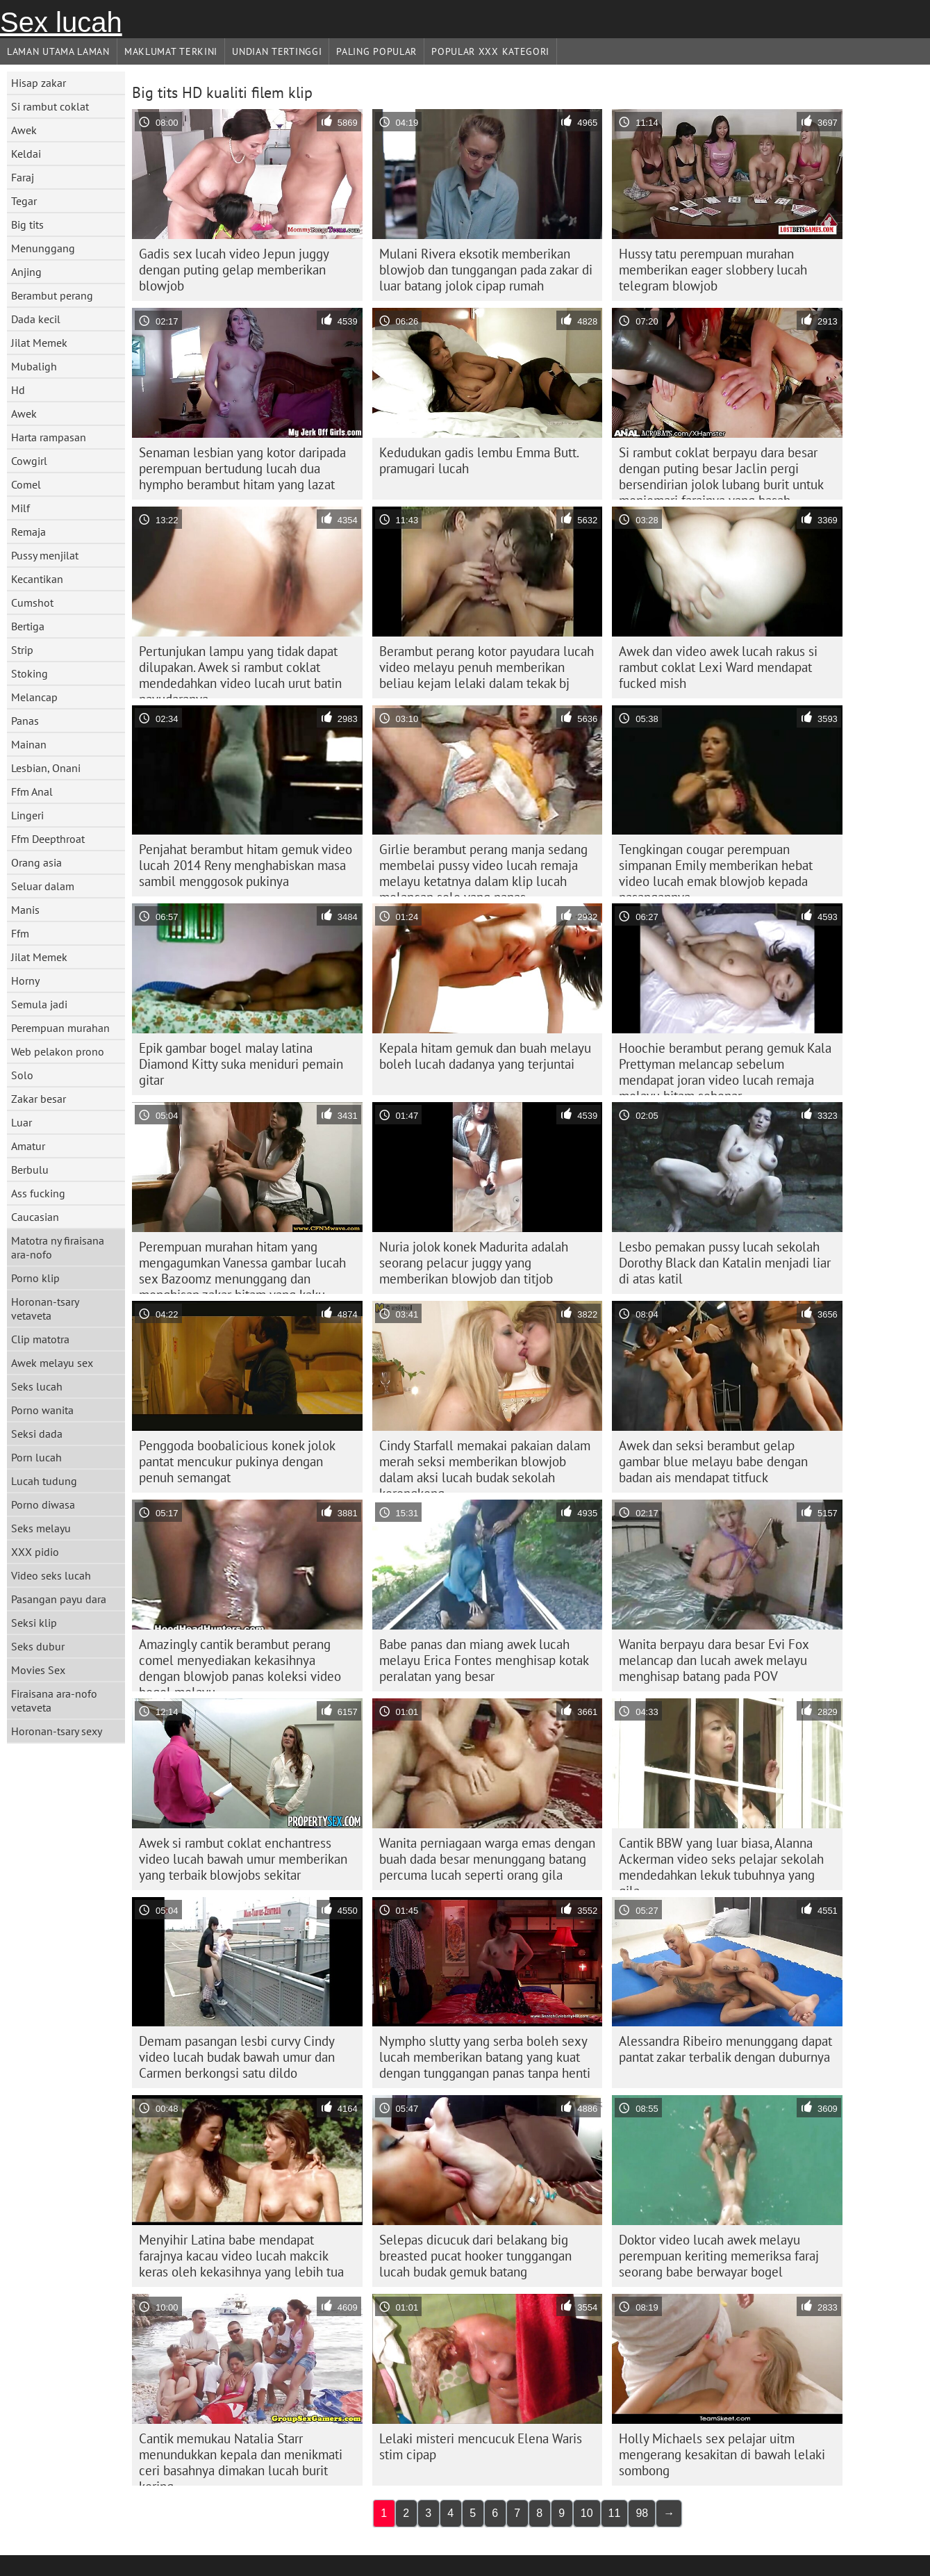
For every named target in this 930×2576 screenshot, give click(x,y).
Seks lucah (37, 1386)
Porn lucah (36, 1457)
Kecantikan (37, 579)
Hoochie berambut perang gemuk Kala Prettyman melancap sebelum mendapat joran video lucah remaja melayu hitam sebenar (725, 1067)
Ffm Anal (32, 791)
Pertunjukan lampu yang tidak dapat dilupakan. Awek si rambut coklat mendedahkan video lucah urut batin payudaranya (240, 670)
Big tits (27, 224)
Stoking (29, 673)
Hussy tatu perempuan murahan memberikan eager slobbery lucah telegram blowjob (713, 269)
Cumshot (32, 602)
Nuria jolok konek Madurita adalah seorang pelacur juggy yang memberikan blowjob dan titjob (473, 1262)
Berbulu (30, 1169)
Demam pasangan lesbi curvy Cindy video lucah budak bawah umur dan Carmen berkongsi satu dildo (237, 2057)
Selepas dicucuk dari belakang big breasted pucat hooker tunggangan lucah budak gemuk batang (475, 2255)
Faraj (22, 177)
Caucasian (35, 1217)
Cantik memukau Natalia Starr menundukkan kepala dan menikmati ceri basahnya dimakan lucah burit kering (240, 2458)
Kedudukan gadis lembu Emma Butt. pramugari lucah (479, 460)
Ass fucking (38, 1193)
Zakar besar (38, 1099)
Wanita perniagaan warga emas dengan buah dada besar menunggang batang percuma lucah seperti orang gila (487, 1859)
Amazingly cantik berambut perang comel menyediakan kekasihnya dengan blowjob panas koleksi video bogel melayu (240, 1663)
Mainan (29, 744)
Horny (25, 980)
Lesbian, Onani (46, 768)
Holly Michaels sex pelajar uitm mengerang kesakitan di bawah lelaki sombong (722, 2454)
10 (587, 2513)
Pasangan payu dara (58, 1599)
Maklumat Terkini (170, 51)
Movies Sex (38, 1670)
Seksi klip (34, 1623)
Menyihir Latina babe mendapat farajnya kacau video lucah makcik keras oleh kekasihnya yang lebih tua (241, 2255)
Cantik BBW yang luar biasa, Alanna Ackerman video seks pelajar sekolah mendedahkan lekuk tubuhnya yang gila (721, 1862)
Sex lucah (61, 22)
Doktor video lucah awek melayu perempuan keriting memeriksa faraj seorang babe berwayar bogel (719, 2255)
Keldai (26, 154)
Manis (25, 910)
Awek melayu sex (52, 1363)
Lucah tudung (44, 1481)
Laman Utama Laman (58, 51)
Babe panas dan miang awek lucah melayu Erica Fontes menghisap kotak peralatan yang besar (484, 1660)
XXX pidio (35, 1552)
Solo (22, 1075)
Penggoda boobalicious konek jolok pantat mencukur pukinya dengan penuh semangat (237, 1461)
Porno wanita (42, 1410)
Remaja (28, 532)
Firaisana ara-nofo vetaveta (54, 1700)
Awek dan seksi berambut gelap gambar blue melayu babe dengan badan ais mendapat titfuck (713, 1461)
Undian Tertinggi (277, 51)
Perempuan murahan (60, 1028)
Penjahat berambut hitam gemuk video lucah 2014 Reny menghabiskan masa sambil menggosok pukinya (245, 865)
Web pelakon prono (57, 1051)
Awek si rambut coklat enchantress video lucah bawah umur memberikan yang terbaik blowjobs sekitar (243, 1859)
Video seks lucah (51, 1575)
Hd (18, 390)
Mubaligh (34, 366)
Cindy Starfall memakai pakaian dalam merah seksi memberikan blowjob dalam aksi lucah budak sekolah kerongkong (484, 1465)
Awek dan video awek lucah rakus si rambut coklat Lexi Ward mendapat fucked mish (718, 667)
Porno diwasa (43, 1504)
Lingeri (27, 815)
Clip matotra (40, 1339)
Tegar (24, 201)
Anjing (26, 272)
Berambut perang (52, 295)
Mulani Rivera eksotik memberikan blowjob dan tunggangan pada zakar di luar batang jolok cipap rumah (485, 269)
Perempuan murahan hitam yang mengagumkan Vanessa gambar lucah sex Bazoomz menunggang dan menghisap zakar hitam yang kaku (242, 1266)
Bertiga (27, 626)
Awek (24, 130)
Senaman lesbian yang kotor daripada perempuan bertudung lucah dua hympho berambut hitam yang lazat (242, 468)
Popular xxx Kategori (490, 51)
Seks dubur (38, 1646)
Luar (21, 1122)
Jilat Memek (39, 343)
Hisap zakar (38, 83)
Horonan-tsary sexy (56, 1731)
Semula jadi (39, 1004)
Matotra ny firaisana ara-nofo (57, 1247)
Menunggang (43, 248)
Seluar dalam (42, 886)
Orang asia (36, 862)
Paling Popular (376, 51)
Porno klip (35, 1278)
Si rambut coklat (50, 106)
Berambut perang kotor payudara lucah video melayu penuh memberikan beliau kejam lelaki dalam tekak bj (486, 667)
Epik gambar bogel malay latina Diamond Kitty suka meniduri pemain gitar (241, 1064)
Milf (20, 508)
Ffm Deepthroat (48, 839)
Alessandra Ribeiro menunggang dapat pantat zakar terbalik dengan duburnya (725, 2049)
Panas (25, 721)
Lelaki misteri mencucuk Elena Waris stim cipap (480, 2446)
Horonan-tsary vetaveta (45, 1308)
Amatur (28, 1146)
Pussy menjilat (44, 555)
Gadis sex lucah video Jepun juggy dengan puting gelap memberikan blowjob (234, 269)
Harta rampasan (48, 437)
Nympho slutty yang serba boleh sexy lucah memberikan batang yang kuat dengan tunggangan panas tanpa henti (484, 2057)
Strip (22, 650)
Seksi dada (37, 1434)
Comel (26, 484)
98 (642, 2513)
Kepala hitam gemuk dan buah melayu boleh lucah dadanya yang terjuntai (485, 1056)
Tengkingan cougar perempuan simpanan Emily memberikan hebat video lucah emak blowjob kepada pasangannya (716, 868)
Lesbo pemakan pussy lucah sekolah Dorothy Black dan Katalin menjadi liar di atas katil (725, 1262)
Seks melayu (41, 1528)
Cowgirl (29, 461)
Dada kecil (35, 319)
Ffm (20, 933)
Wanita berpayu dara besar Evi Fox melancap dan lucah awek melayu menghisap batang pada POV (714, 1660)
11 (614, 2513)
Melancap (34, 697)
